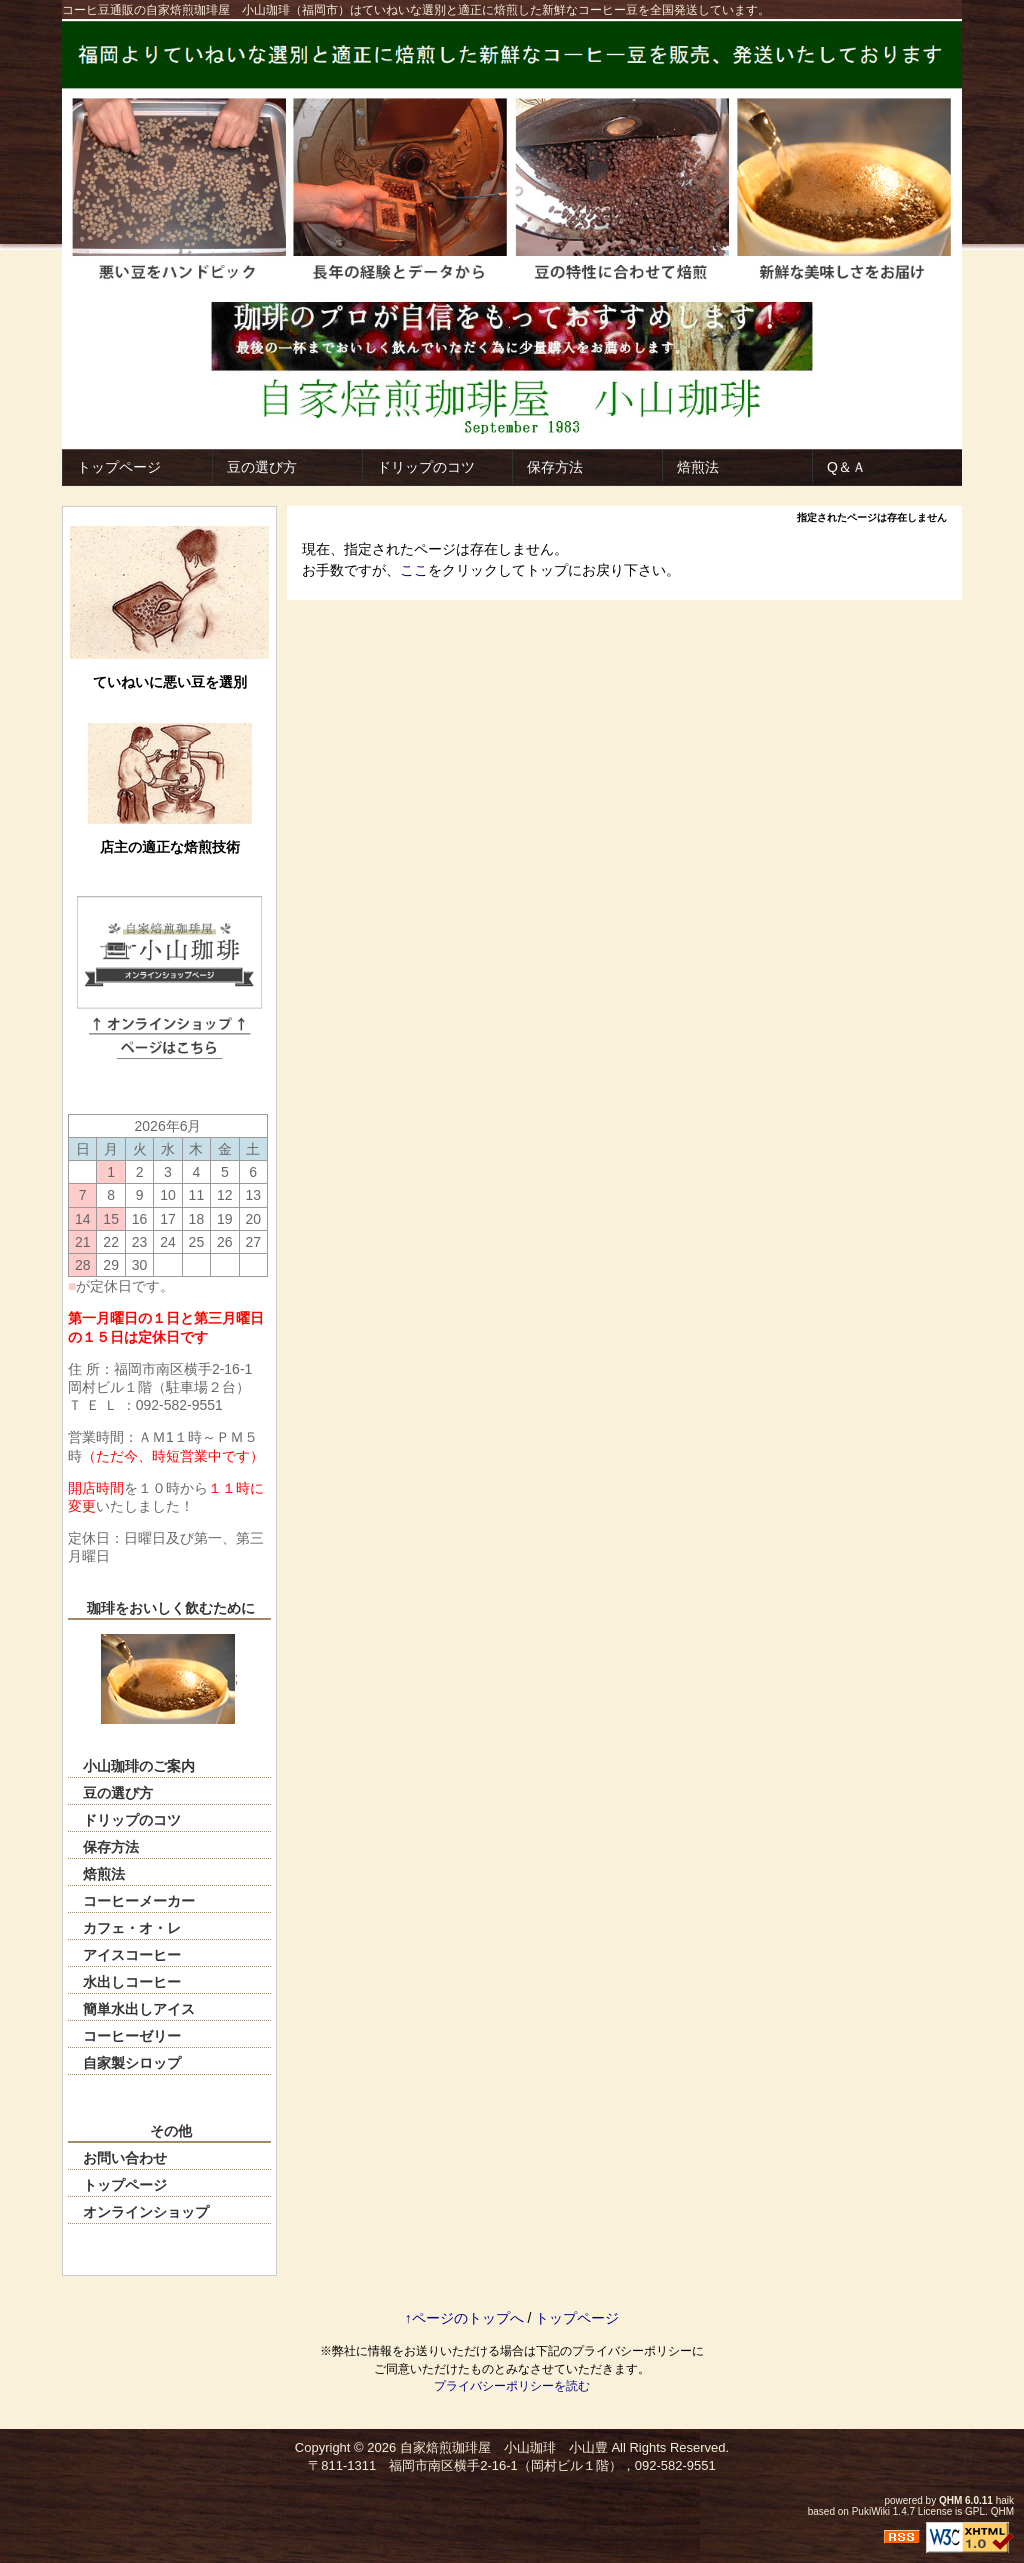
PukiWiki (871, 2511)
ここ (414, 570)
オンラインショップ (146, 2212)
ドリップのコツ (426, 467)
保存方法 (555, 467)
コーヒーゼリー (132, 2036)
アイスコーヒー (132, 1955)
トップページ (119, 467)
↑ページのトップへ (464, 2318)
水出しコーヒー (132, 1982)
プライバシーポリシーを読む (512, 2386)
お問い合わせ (125, 2158)
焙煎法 (698, 467)
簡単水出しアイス (139, 2009)
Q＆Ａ (846, 467)
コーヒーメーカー (139, 1901)
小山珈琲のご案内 (139, 1766)
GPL (975, 2511)
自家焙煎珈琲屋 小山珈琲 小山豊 (504, 2447)
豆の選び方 (262, 467)
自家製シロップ (132, 2063)
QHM (950, 2500)
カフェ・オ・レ (132, 1928)
